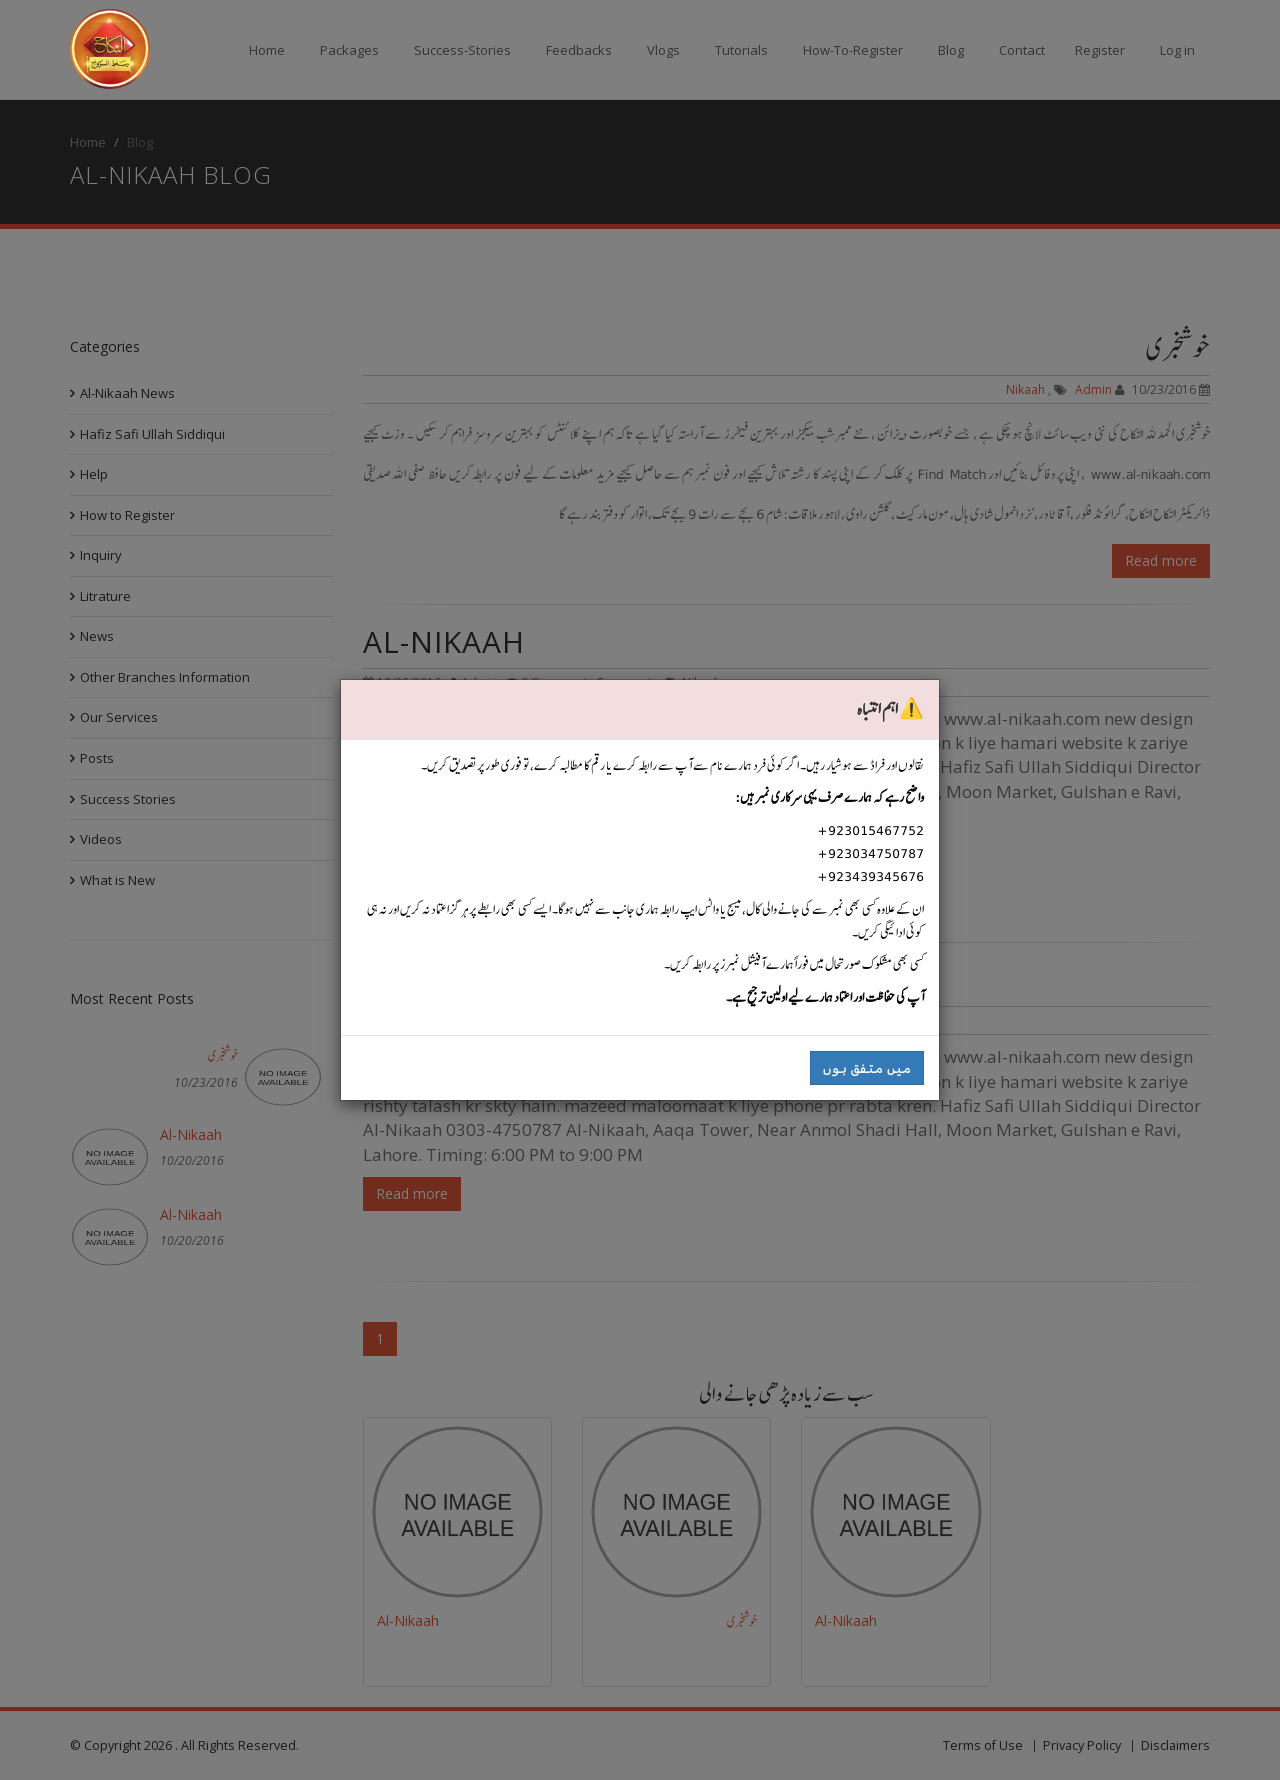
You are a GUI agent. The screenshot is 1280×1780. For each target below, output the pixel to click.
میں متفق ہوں (867, 1067)
